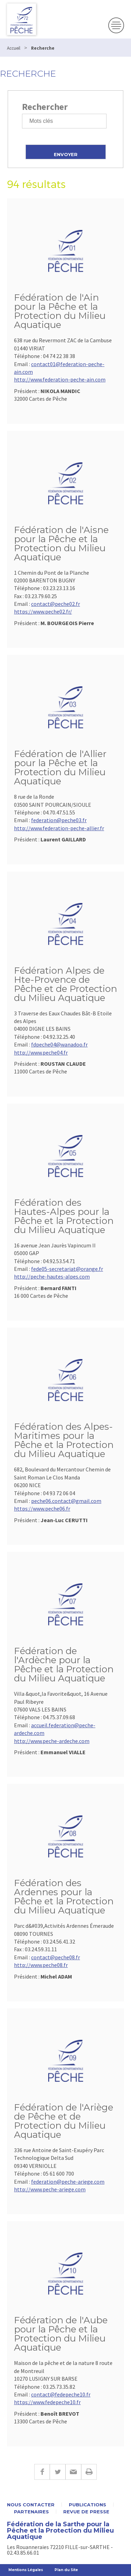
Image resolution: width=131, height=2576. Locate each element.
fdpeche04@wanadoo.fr (59, 1044)
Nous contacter (30, 2504)
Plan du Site (66, 2570)
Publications (87, 2504)
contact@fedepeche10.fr (60, 2394)
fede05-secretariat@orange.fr (67, 1268)
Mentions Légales (25, 2570)
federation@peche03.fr (59, 820)
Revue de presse (86, 2512)
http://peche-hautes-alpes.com (52, 1276)
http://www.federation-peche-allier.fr (59, 828)
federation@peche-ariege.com (67, 2181)
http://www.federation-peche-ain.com (59, 379)
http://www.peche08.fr (41, 1964)
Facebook (42, 2472)
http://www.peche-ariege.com (50, 2189)
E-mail (73, 2472)
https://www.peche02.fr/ (43, 611)
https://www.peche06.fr (42, 1508)
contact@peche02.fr (55, 603)
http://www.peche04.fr (41, 1052)
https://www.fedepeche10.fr (47, 2402)
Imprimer (89, 2472)
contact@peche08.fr (55, 1957)
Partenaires (31, 2512)
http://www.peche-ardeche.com (51, 1740)
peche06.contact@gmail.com (66, 1500)
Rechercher (45, 106)
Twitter (57, 2472)
